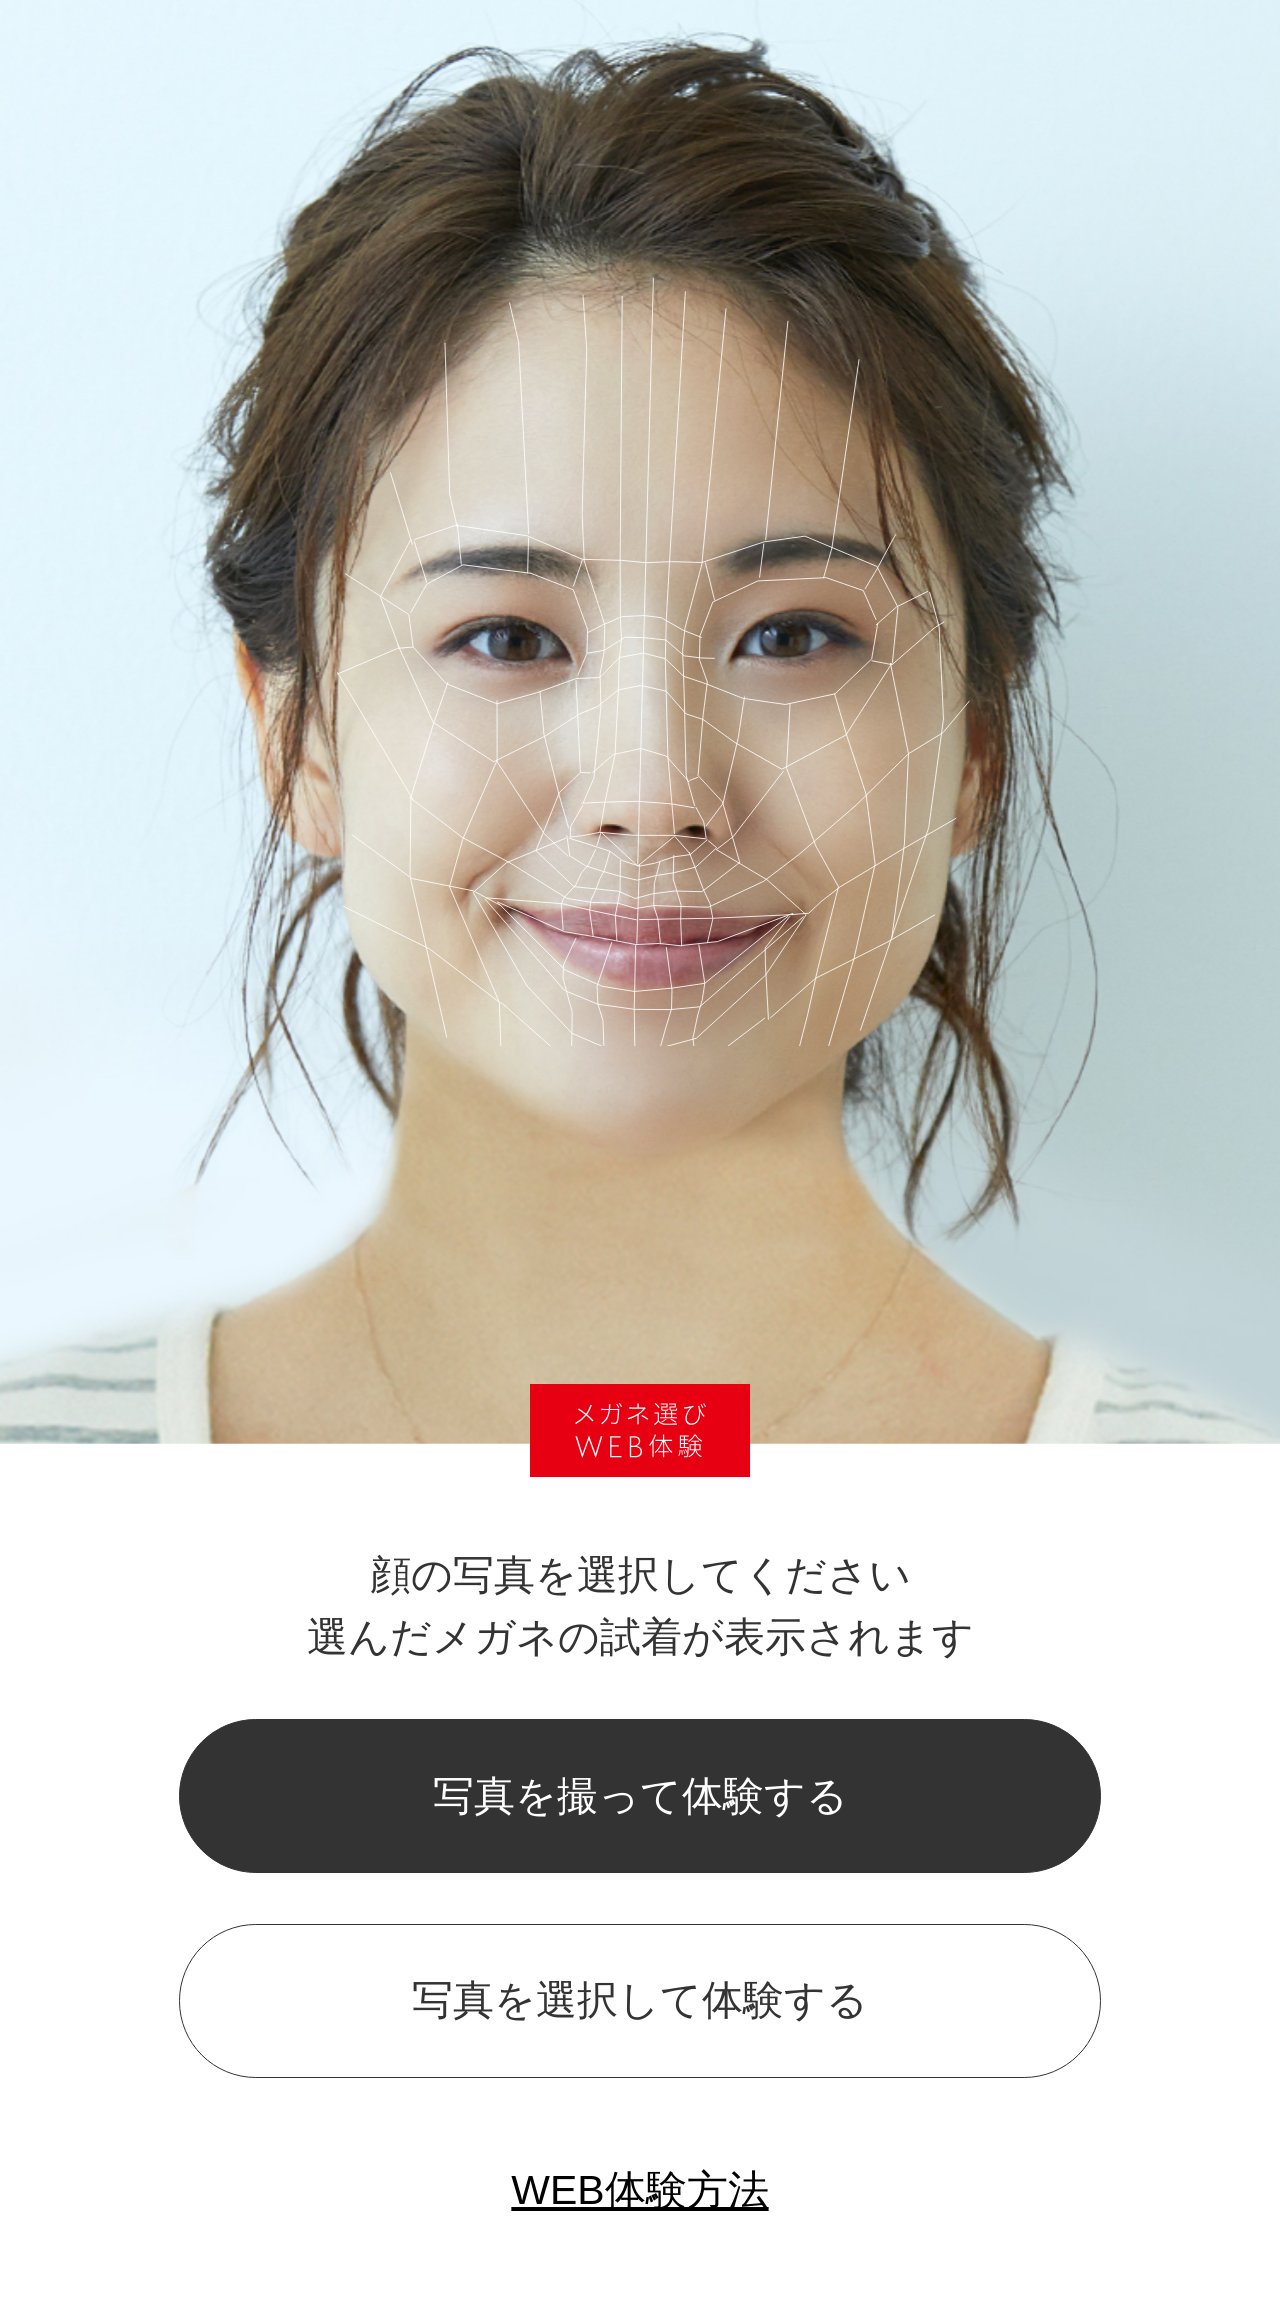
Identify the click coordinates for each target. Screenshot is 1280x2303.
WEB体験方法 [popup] (639, 2190)
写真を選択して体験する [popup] (640, 2000)
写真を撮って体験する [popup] (640, 1796)
